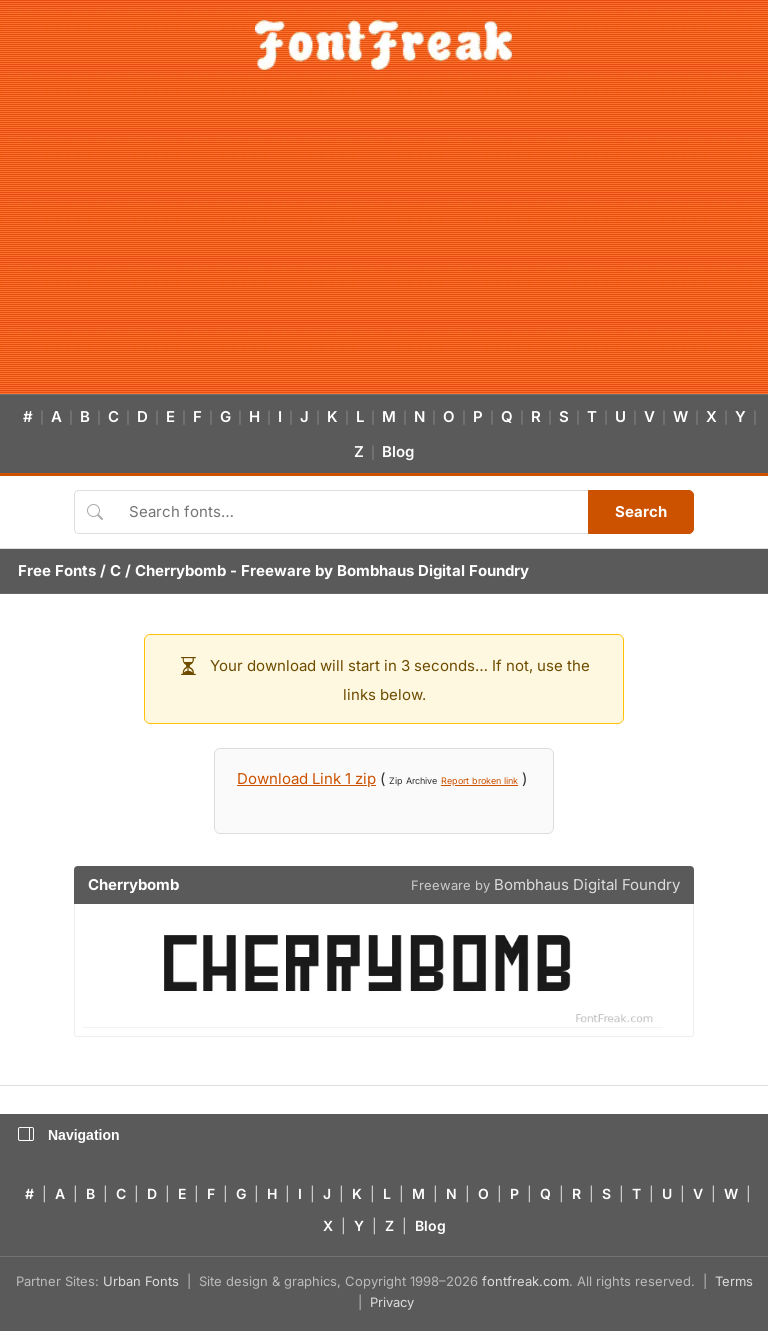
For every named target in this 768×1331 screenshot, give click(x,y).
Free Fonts (57, 570)
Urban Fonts (141, 1281)
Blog (398, 451)
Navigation (69, 1135)
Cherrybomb (180, 570)
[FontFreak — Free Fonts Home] (383, 45)
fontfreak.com (525, 1281)
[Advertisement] (384, 244)
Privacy (392, 1302)
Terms (734, 1281)
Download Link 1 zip (306, 778)
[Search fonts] (351, 512)
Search (641, 511)
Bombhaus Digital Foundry (433, 570)
